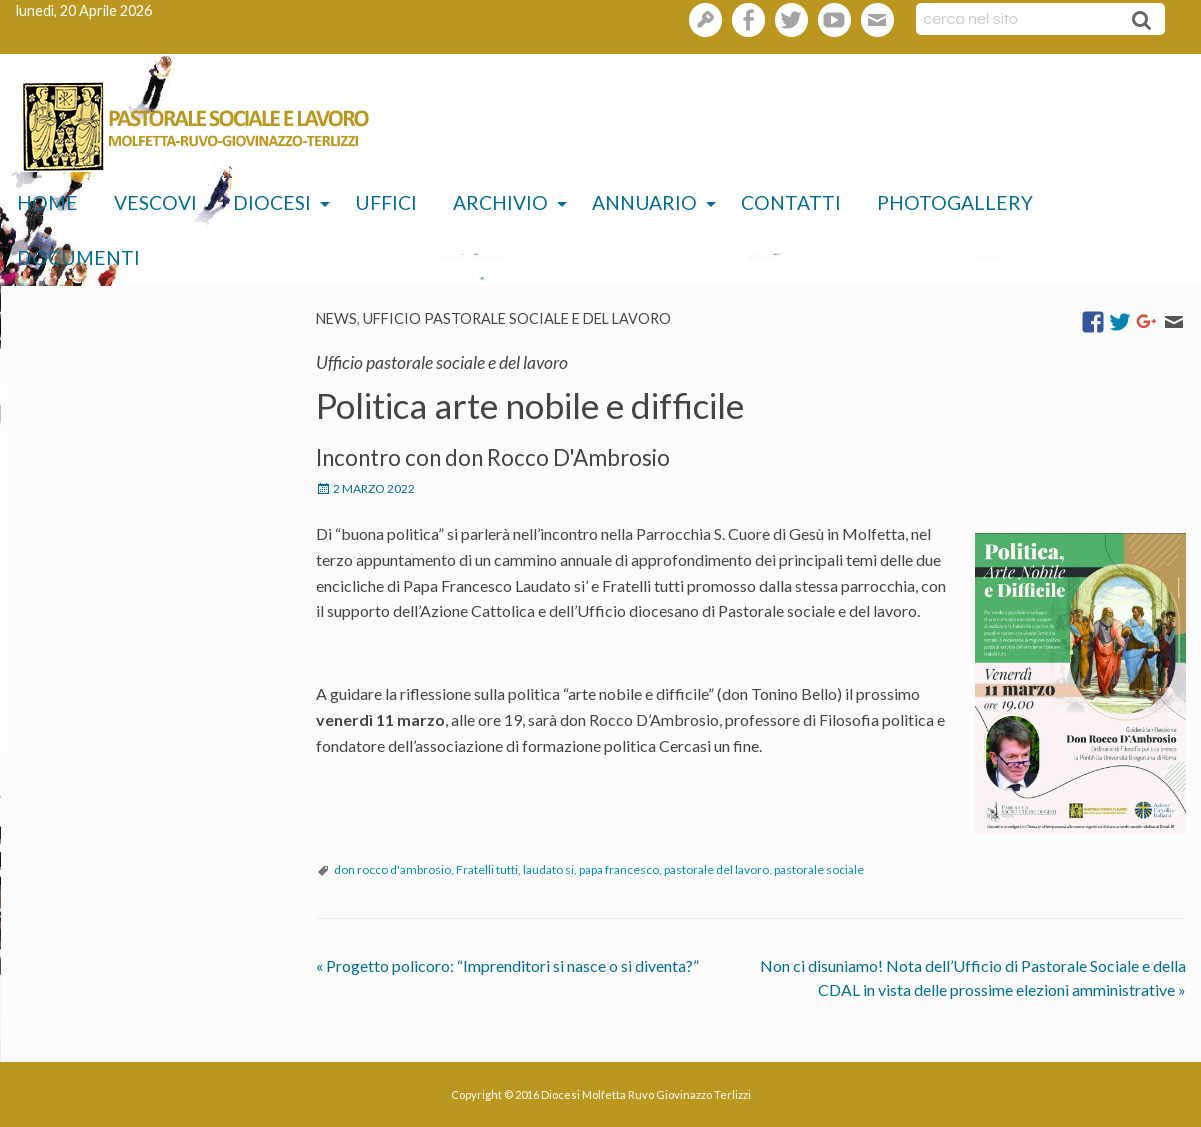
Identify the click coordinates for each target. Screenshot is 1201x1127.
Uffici (386, 202)
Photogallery (955, 202)
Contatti (791, 202)
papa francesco (619, 869)
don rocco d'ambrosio (392, 869)
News (336, 318)
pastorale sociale (819, 869)
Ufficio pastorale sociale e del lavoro (517, 318)
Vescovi (155, 202)
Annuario (644, 202)
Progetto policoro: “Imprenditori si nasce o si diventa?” (507, 965)
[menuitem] (47, 203)
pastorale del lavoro (716, 869)
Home (47, 202)
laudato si (548, 869)
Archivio (500, 202)
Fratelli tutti (487, 869)
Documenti (78, 257)
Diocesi (272, 202)
